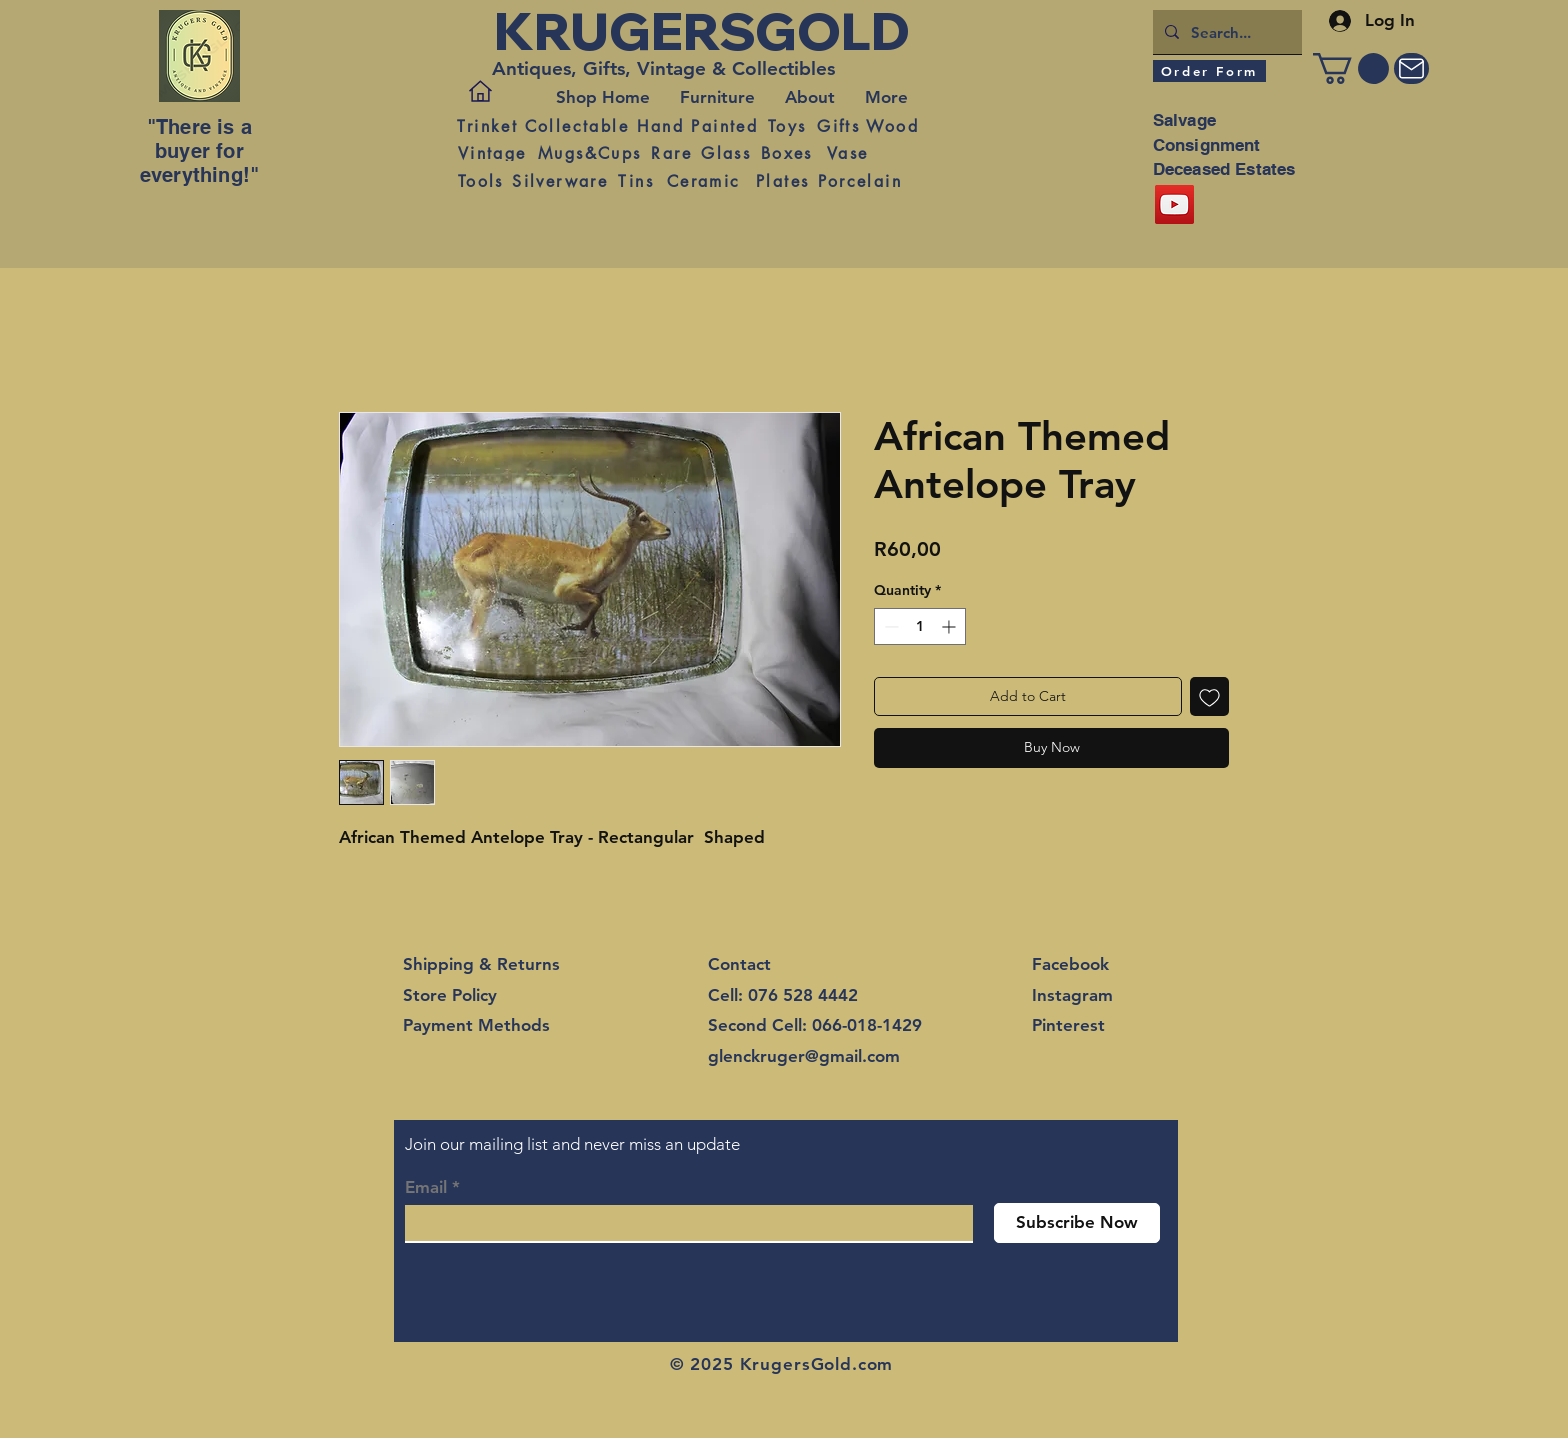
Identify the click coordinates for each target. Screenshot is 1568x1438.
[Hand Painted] (697, 126)
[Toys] (787, 126)
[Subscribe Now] (1077, 1223)
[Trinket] (487, 126)
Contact (739, 964)
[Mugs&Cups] (589, 153)
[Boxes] (786, 153)
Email (426, 1187)
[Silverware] (560, 181)
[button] (1351, 68)
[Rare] (671, 153)
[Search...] (1225, 32)
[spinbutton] (920, 626)
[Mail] (1411, 68)
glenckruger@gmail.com (804, 1056)
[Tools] (480, 181)
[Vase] (847, 153)
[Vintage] (492, 153)
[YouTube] (1174, 204)
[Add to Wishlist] (1209, 696)
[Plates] (782, 181)
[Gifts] (838, 126)
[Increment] (950, 626)
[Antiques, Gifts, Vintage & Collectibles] (669, 69)
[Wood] (892, 126)
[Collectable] (576, 126)
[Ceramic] (703, 181)
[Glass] (726, 153)
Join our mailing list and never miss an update (572, 1144)
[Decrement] (889, 626)
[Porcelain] (860, 181)
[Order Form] (1209, 71)
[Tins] (636, 181)
